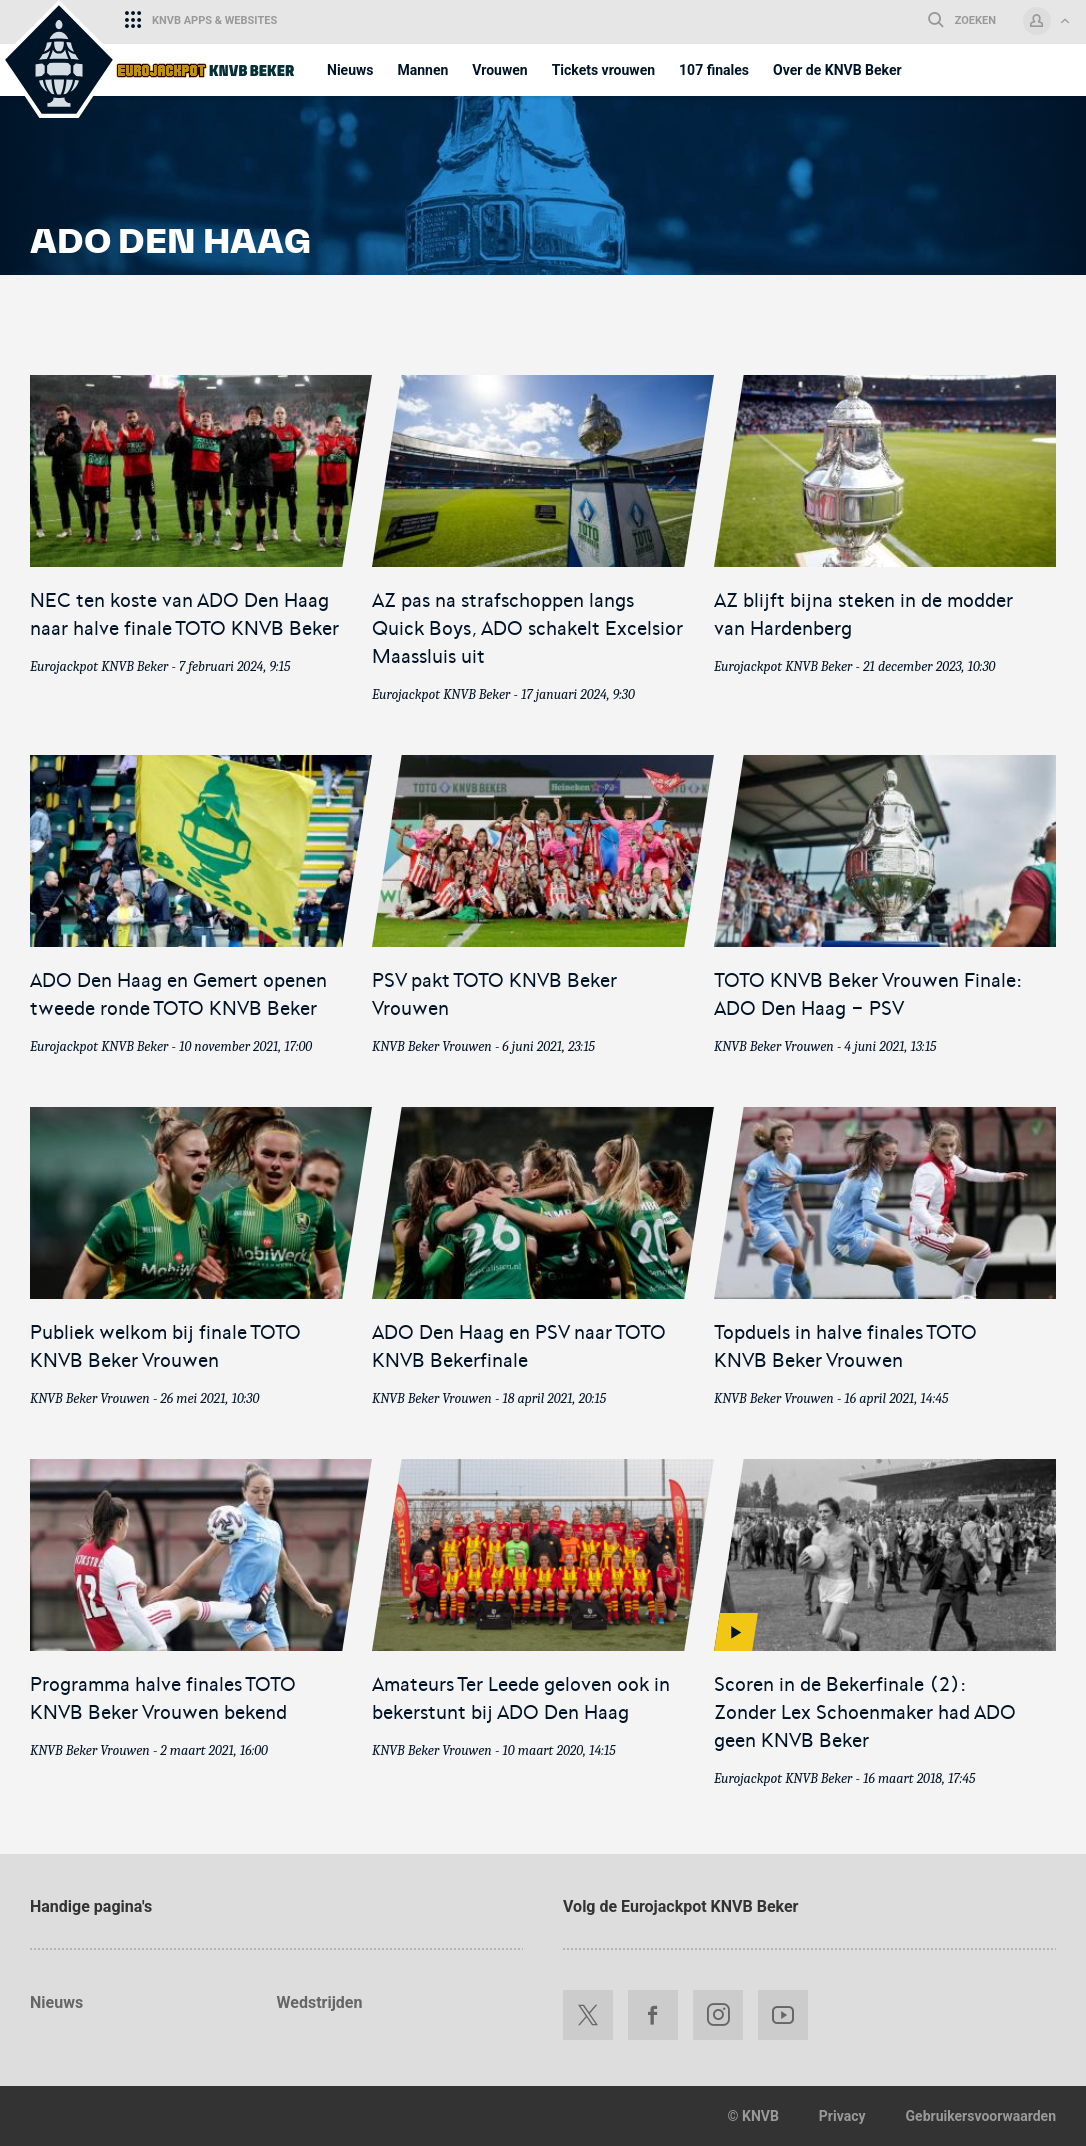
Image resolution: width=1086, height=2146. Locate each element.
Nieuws (56, 2002)
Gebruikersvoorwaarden (981, 2116)
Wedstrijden (320, 2002)
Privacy (842, 2116)
